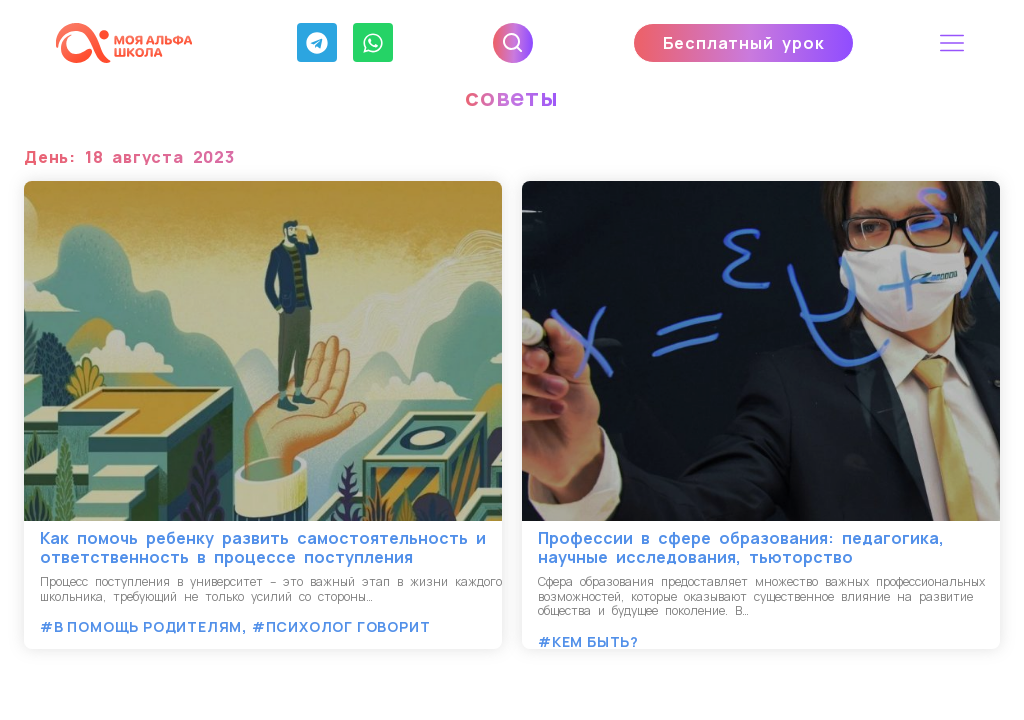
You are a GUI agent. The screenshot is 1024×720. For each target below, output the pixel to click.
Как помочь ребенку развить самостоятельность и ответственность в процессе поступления (263, 547)
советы (512, 96)
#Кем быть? (588, 641)
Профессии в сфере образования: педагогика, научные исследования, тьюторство (741, 547)
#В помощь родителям (141, 626)
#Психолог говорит (341, 626)
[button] (952, 42)
